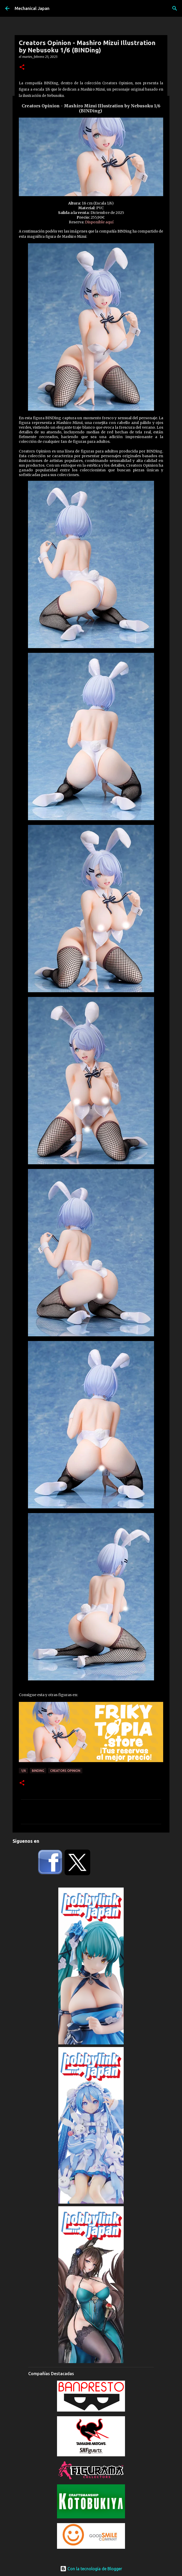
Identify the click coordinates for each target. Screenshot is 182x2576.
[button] (22, 67)
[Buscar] (175, 8)
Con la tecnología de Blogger (91, 2568)
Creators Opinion (65, 1770)
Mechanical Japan (32, 8)
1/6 (23, 1770)
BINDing (38, 1770)
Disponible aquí (99, 222)
